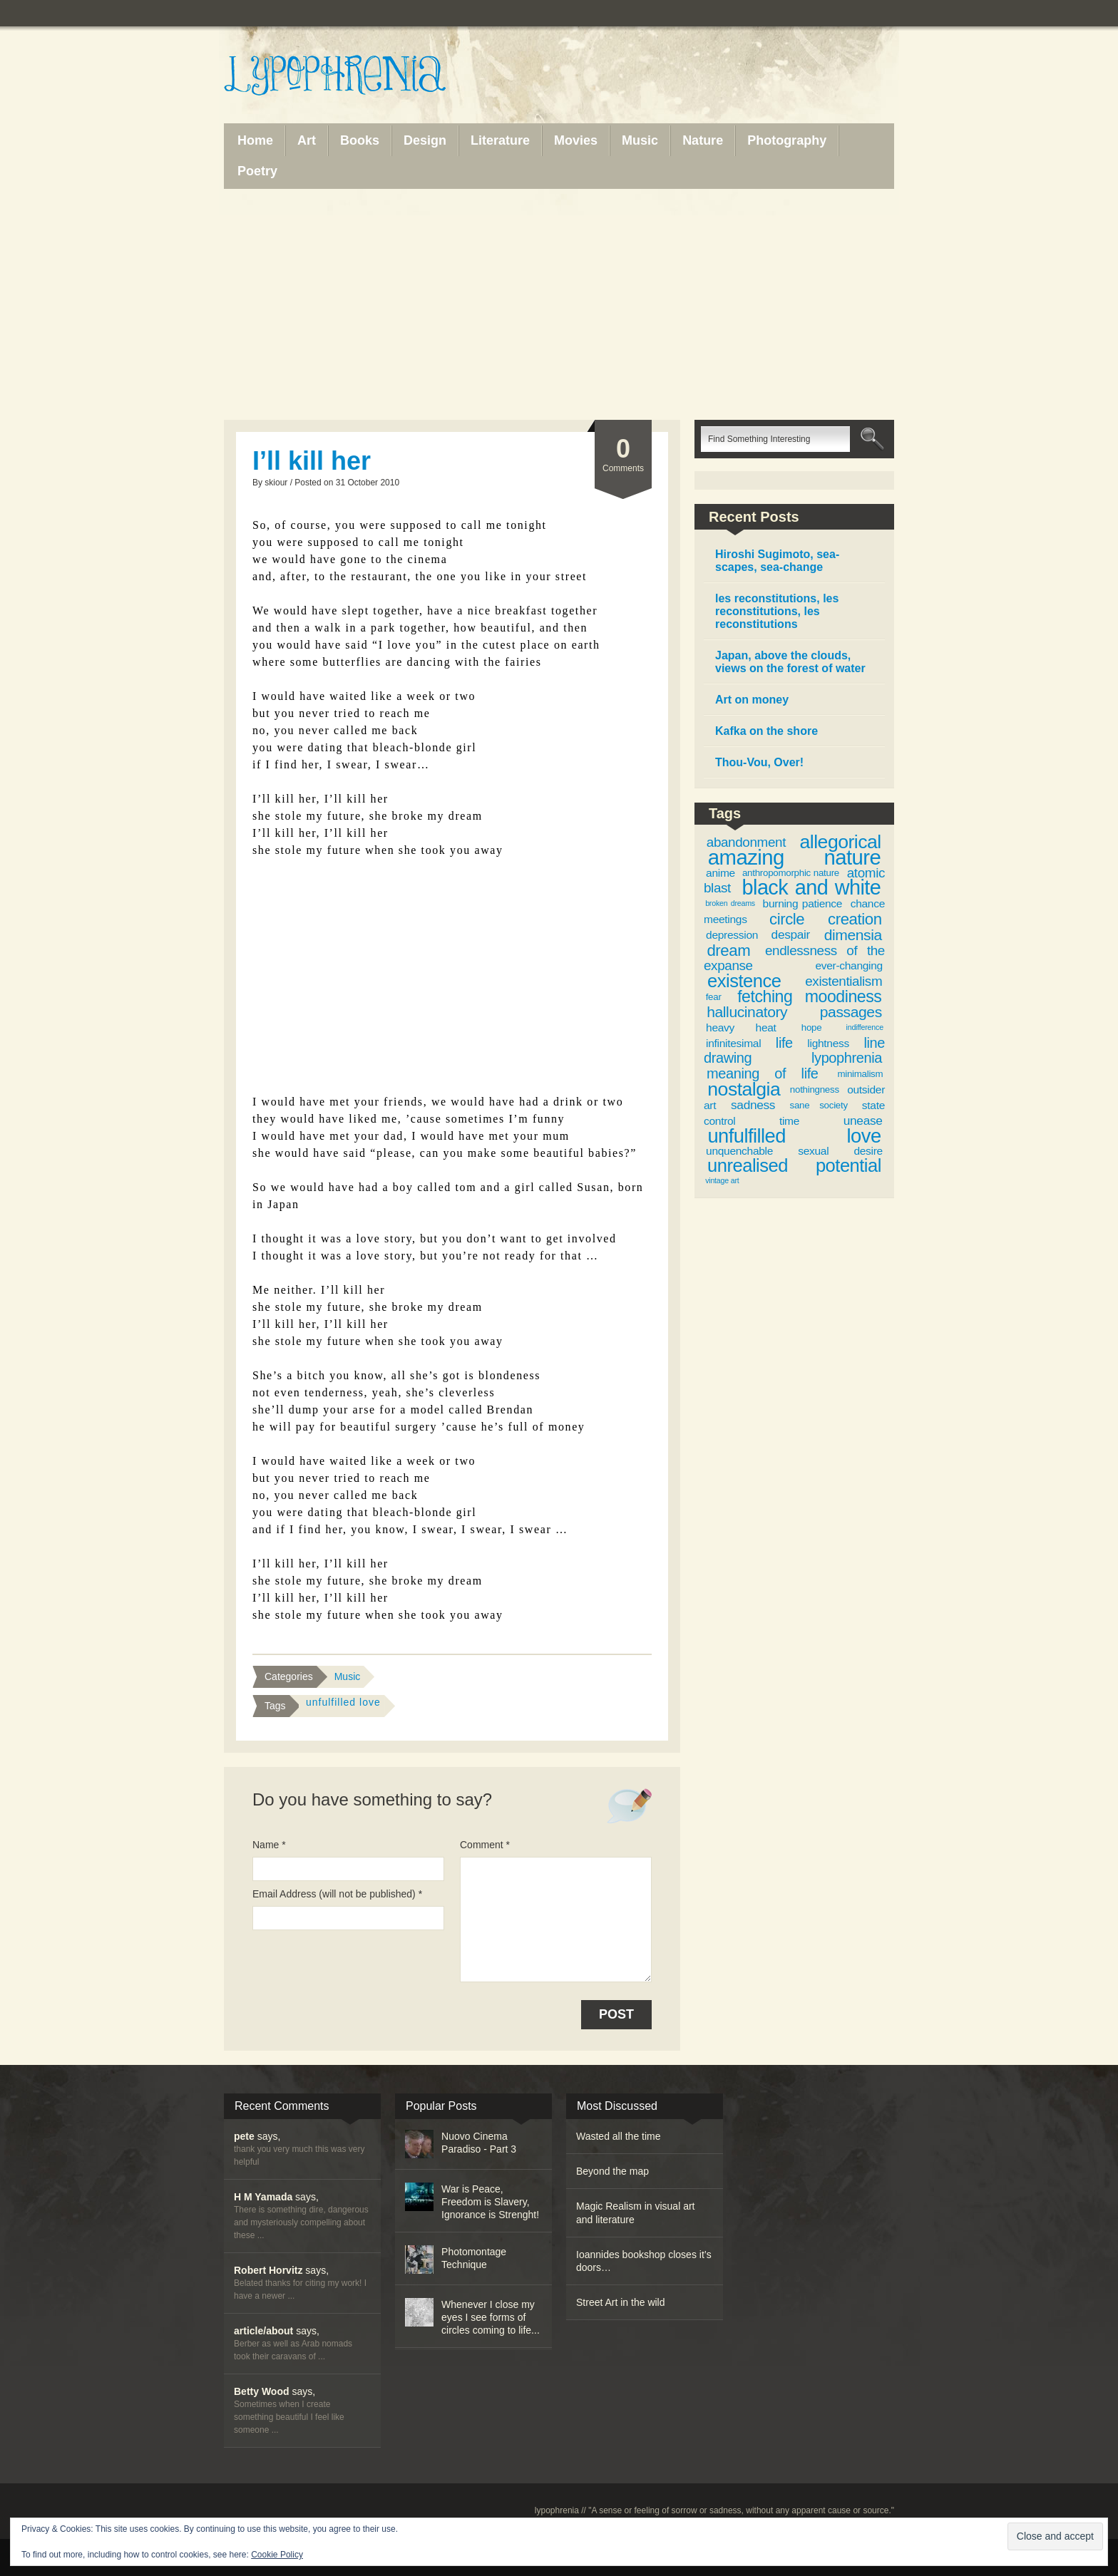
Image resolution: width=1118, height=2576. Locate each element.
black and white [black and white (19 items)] (811, 887)
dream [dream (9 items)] (728, 950)
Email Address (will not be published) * (337, 1894)
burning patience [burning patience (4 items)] (803, 903)
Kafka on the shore (766, 731)
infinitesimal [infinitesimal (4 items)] (733, 1043)
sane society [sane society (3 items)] (819, 1105)
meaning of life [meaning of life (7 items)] (763, 1073)
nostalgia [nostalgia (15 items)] (743, 1089)
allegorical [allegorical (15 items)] (840, 841)
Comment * (485, 1844)
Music (347, 1676)
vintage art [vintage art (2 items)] (722, 1180)
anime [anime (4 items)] (720, 873)
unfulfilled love (343, 1702)
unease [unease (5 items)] (863, 1120)
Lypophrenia (366, 76)
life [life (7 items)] (784, 1043)
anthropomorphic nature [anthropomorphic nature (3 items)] (790, 872)
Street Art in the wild (620, 2302)
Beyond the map (612, 2171)
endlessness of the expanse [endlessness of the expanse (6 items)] (794, 958)
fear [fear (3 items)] (714, 996)
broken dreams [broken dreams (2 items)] (730, 903)
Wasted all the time (618, 2136)
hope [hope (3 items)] (811, 1027)
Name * (269, 1844)
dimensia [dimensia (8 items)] (853, 935)
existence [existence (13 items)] (744, 981)
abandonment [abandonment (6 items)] (746, 842)
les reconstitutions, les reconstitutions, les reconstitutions (776, 611)
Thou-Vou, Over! (759, 762)
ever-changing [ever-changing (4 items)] (848, 965)
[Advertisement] (559, 304)
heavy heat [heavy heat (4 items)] (741, 1027)
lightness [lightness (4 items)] (828, 1043)
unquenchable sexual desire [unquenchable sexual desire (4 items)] (794, 1151)
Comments (623, 453)
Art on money (752, 700)
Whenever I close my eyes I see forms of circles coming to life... (490, 2317)
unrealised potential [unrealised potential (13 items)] (794, 1165)
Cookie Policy (277, 2555)
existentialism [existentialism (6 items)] (843, 981)
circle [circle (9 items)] (786, 919)
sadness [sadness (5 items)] (753, 1105)
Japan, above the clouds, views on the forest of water (790, 661)
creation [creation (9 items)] (855, 919)
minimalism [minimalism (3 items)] (860, 1073)
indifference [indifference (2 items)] (864, 1027)
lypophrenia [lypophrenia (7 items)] (846, 1058)
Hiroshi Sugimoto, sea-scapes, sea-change (777, 560)
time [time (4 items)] (789, 1121)
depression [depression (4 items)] (732, 935)
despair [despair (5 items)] (790, 934)
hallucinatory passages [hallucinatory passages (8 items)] (794, 1012)
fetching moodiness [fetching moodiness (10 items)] (809, 996)
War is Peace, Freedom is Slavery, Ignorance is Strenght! (490, 2201)
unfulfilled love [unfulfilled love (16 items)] (794, 1136)
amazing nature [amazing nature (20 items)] (794, 857)
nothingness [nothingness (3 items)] (814, 1089)
